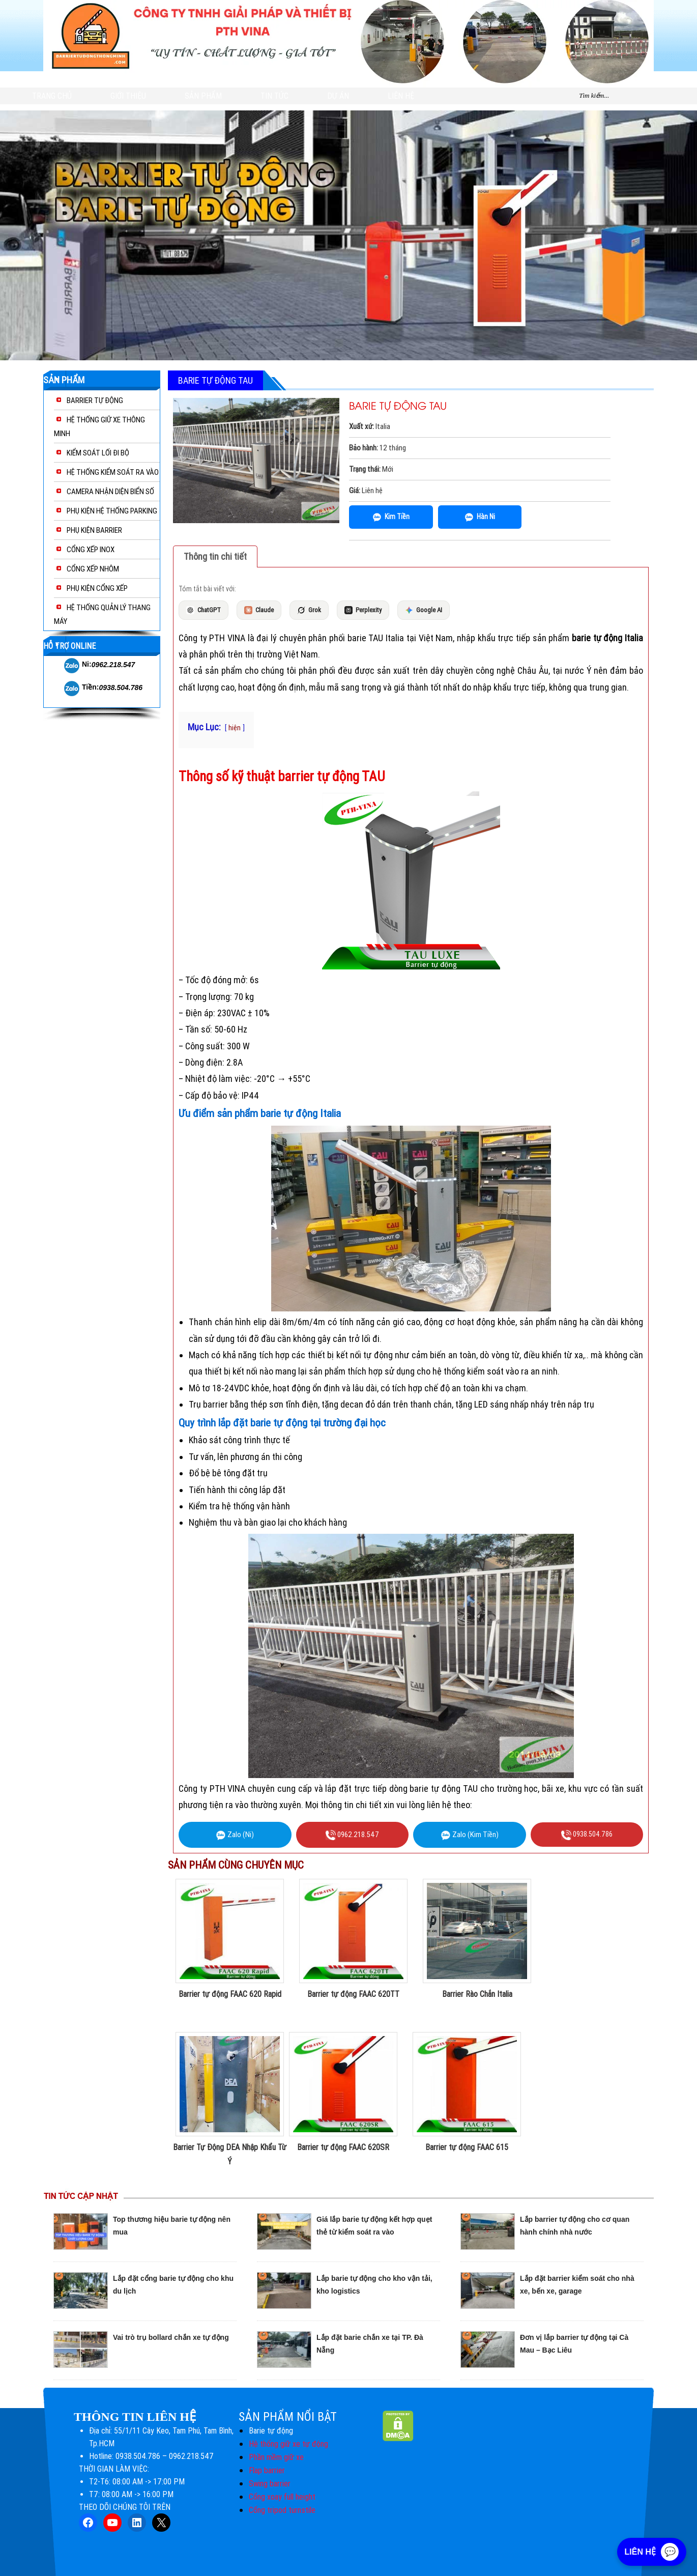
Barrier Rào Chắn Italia (477, 1994)
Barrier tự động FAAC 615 (466, 2147)
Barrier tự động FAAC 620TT (353, 1994)
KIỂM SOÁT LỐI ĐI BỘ (98, 452)
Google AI (423, 610)
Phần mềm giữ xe (276, 2457)
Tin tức (274, 96)
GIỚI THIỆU (128, 96)
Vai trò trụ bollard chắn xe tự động (171, 2337)
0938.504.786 (120, 687)
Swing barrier (270, 2483)
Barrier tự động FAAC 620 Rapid (230, 1994)
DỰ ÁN (338, 96)
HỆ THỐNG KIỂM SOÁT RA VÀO (113, 472)
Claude (259, 610)
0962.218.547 (113, 665)
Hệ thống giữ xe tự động (288, 2444)
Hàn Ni (479, 517)
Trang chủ (52, 96)
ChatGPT (203, 610)
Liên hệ (401, 96)
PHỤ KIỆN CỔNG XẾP (97, 588)
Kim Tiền (391, 517)
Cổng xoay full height (282, 2497)
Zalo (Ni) (235, 1835)
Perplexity (363, 610)
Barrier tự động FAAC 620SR (343, 2147)
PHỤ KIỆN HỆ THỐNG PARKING (112, 511)
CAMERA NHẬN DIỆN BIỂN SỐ (110, 491)
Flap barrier (267, 2470)
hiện (234, 728)
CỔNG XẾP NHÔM (93, 569)
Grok (309, 610)
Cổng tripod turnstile (282, 2510)
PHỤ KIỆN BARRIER (94, 530)
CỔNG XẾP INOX (90, 549)
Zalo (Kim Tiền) (470, 1835)
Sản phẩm (203, 96)
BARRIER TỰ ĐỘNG (95, 400)
